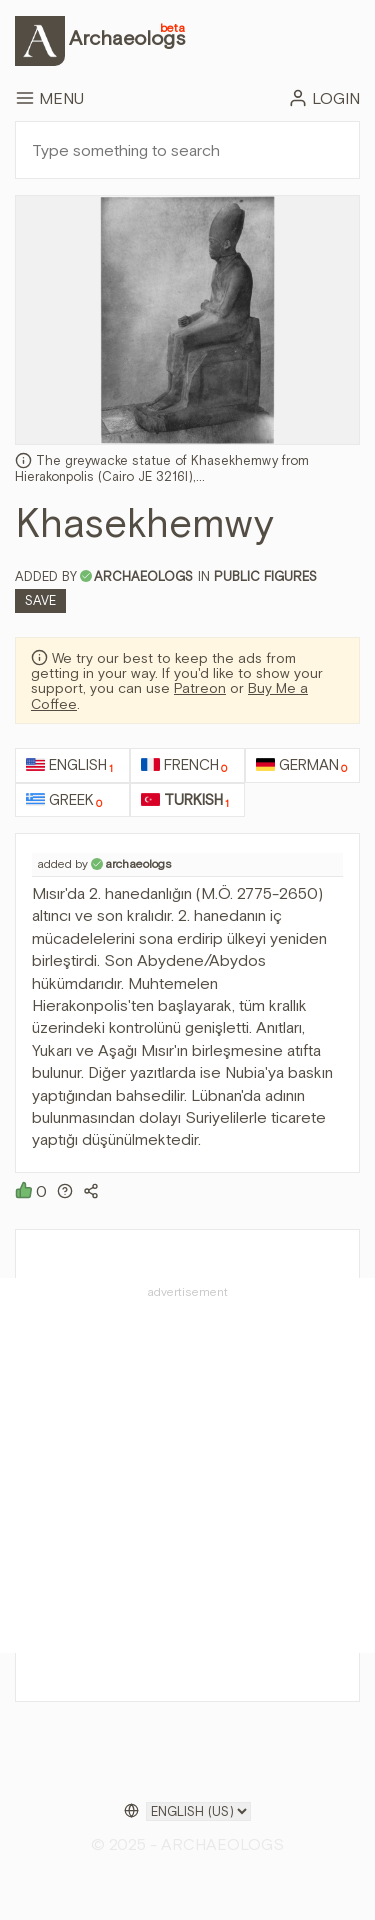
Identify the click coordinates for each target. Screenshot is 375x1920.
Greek (64, 800)
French (184, 765)
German (301, 765)
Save (40, 600)
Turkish (185, 800)
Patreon (200, 688)
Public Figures (265, 576)
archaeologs (143, 576)
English (69, 765)
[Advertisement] (187, 1465)
